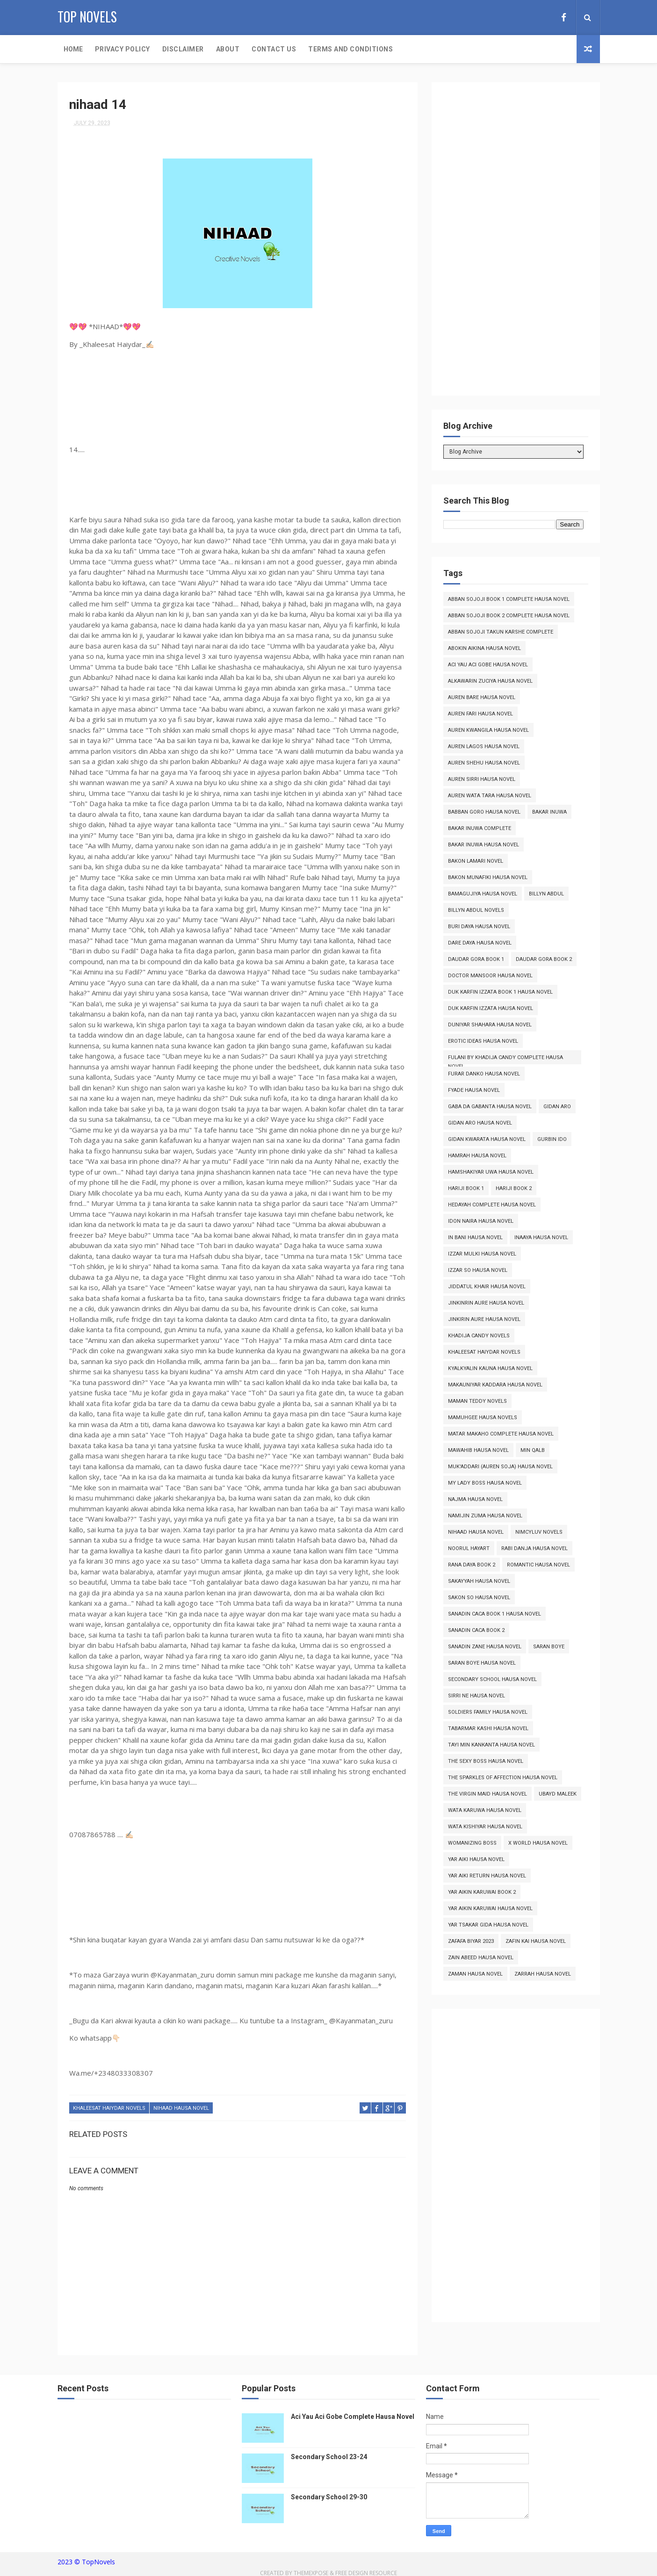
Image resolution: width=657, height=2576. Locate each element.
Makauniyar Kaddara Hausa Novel (495, 1385)
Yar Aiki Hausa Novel (476, 1859)
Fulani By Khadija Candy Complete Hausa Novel (505, 1059)
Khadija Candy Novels (479, 1336)
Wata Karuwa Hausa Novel (484, 1810)
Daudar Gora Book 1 (476, 959)
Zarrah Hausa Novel (542, 1974)
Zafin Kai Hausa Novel (535, 1941)
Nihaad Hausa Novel (181, 2108)
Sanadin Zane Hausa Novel (484, 1647)
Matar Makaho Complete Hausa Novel (501, 1434)
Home (73, 49)
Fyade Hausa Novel (474, 1090)
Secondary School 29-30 (329, 2497)
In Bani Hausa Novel (475, 1237)
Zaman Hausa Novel (475, 1974)
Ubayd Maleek (558, 1794)
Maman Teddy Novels (477, 1401)
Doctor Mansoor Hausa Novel (490, 976)
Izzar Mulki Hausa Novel (482, 1254)
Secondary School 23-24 (329, 2457)
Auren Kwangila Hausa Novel (488, 730)
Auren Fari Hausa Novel (480, 714)
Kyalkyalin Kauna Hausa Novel (490, 1368)
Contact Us (274, 49)
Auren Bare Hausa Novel (481, 697)
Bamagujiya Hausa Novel (482, 894)
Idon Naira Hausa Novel (480, 1221)
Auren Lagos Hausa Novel (484, 746)
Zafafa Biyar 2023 (471, 1941)
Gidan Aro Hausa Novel (480, 1123)
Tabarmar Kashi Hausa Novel (488, 1728)
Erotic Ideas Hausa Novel (483, 1041)
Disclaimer (183, 49)
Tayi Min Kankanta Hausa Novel (491, 1745)
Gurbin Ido (552, 1139)
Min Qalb (532, 1450)
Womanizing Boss (472, 1843)
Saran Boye (548, 1647)
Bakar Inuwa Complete (479, 828)
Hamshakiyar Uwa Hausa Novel (491, 1172)
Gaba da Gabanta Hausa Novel (490, 1107)
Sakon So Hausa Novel (479, 1598)
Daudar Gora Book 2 (544, 959)
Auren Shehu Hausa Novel (484, 763)
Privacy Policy (122, 49)
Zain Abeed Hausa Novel (480, 1958)
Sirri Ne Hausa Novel (476, 1696)
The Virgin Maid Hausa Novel (487, 1794)
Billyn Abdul (546, 894)
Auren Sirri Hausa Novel (481, 779)
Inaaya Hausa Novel (541, 1237)
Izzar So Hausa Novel (477, 1270)
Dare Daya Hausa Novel (480, 943)
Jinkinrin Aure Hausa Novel (486, 1303)
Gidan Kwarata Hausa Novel (487, 1139)
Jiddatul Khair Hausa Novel (487, 1287)
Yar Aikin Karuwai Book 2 (482, 1892)
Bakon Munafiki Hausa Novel (487, 877)
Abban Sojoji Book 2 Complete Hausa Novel (509, 616)
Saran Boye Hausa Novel (482, 1663)
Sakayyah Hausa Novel (479, 1581)
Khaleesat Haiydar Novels (109, 2108)
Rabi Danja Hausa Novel (534, 1548)
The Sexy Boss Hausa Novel (485, 1761)
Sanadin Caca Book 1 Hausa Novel (494, 1614)
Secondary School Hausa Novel (492, 1679)
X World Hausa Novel (538, 1843)
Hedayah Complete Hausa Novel (492, 1205)
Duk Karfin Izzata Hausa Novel (490, 1008)
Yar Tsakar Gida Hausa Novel (488, 1925)
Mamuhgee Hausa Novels (482, 1417)
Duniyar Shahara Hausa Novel (490, 1025)
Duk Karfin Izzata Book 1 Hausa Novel (500, 992)
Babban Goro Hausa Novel (484, 812)
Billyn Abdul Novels (476, 910)
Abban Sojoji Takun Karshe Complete (500, 632)
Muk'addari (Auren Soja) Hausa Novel (500, 1467)
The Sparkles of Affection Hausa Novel (502, 1778)
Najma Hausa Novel (475, 1499)
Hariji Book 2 (514, 1188)
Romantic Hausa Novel (538, 1565)
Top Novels (87, 16)
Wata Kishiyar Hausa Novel (485, 1827)
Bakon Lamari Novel (475, 861)
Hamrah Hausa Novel (477, 1156)
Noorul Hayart (469, 1548)
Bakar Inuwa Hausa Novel (483, 845)
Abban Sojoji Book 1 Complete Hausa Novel (509, 599)
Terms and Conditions (350, 49)
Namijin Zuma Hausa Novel (485, 1516)
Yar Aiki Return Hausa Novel (487, 1876)
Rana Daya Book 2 (471, 1565)
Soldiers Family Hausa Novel (487, 1712)
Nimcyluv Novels (539, 1532)
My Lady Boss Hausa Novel (485, 1483)
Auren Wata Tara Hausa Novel (489, 796)
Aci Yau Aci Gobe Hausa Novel (488, 665)
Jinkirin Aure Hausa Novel (484, 1319)
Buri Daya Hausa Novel (479, 927)
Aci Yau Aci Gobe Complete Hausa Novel (352, 2416)
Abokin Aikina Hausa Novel (484, 648)
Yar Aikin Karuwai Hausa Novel (490, 1908)
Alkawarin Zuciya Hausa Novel (490, 681)
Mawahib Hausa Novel (478, 1450)
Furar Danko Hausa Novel (484, 1074)
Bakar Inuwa (549, 812)
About (228, 49)
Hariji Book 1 (466, 1188)
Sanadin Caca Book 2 (476, 1630)
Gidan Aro (557, 1107)
